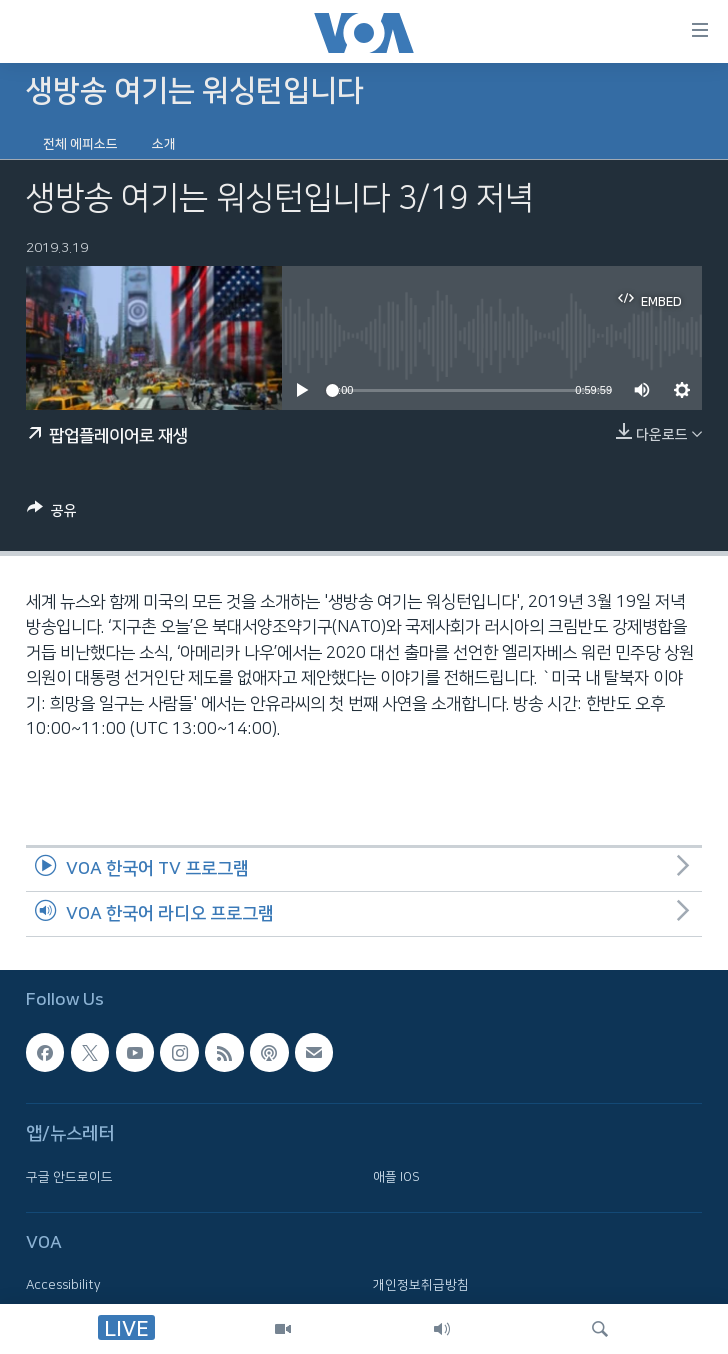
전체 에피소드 (80, 144)
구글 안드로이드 (69, 1176)
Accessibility (63, 1285)
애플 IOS (396, 1176)
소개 (164, 144)
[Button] (52, 514)
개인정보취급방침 (421, 1285)
